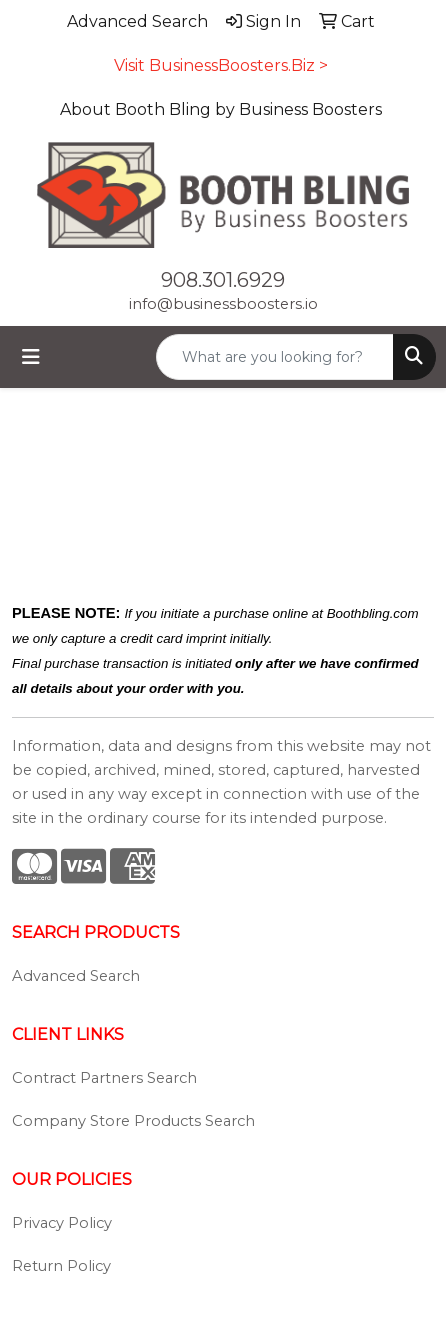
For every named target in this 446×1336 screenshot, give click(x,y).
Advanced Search (76, 976)
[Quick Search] (275, 357)
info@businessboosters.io (223, 304)
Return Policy (61, 1266)
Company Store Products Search (133, 1121)
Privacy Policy (62, 1223)
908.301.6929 (223, 280)
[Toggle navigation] (31, 357)
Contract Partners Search (104, 1078)
